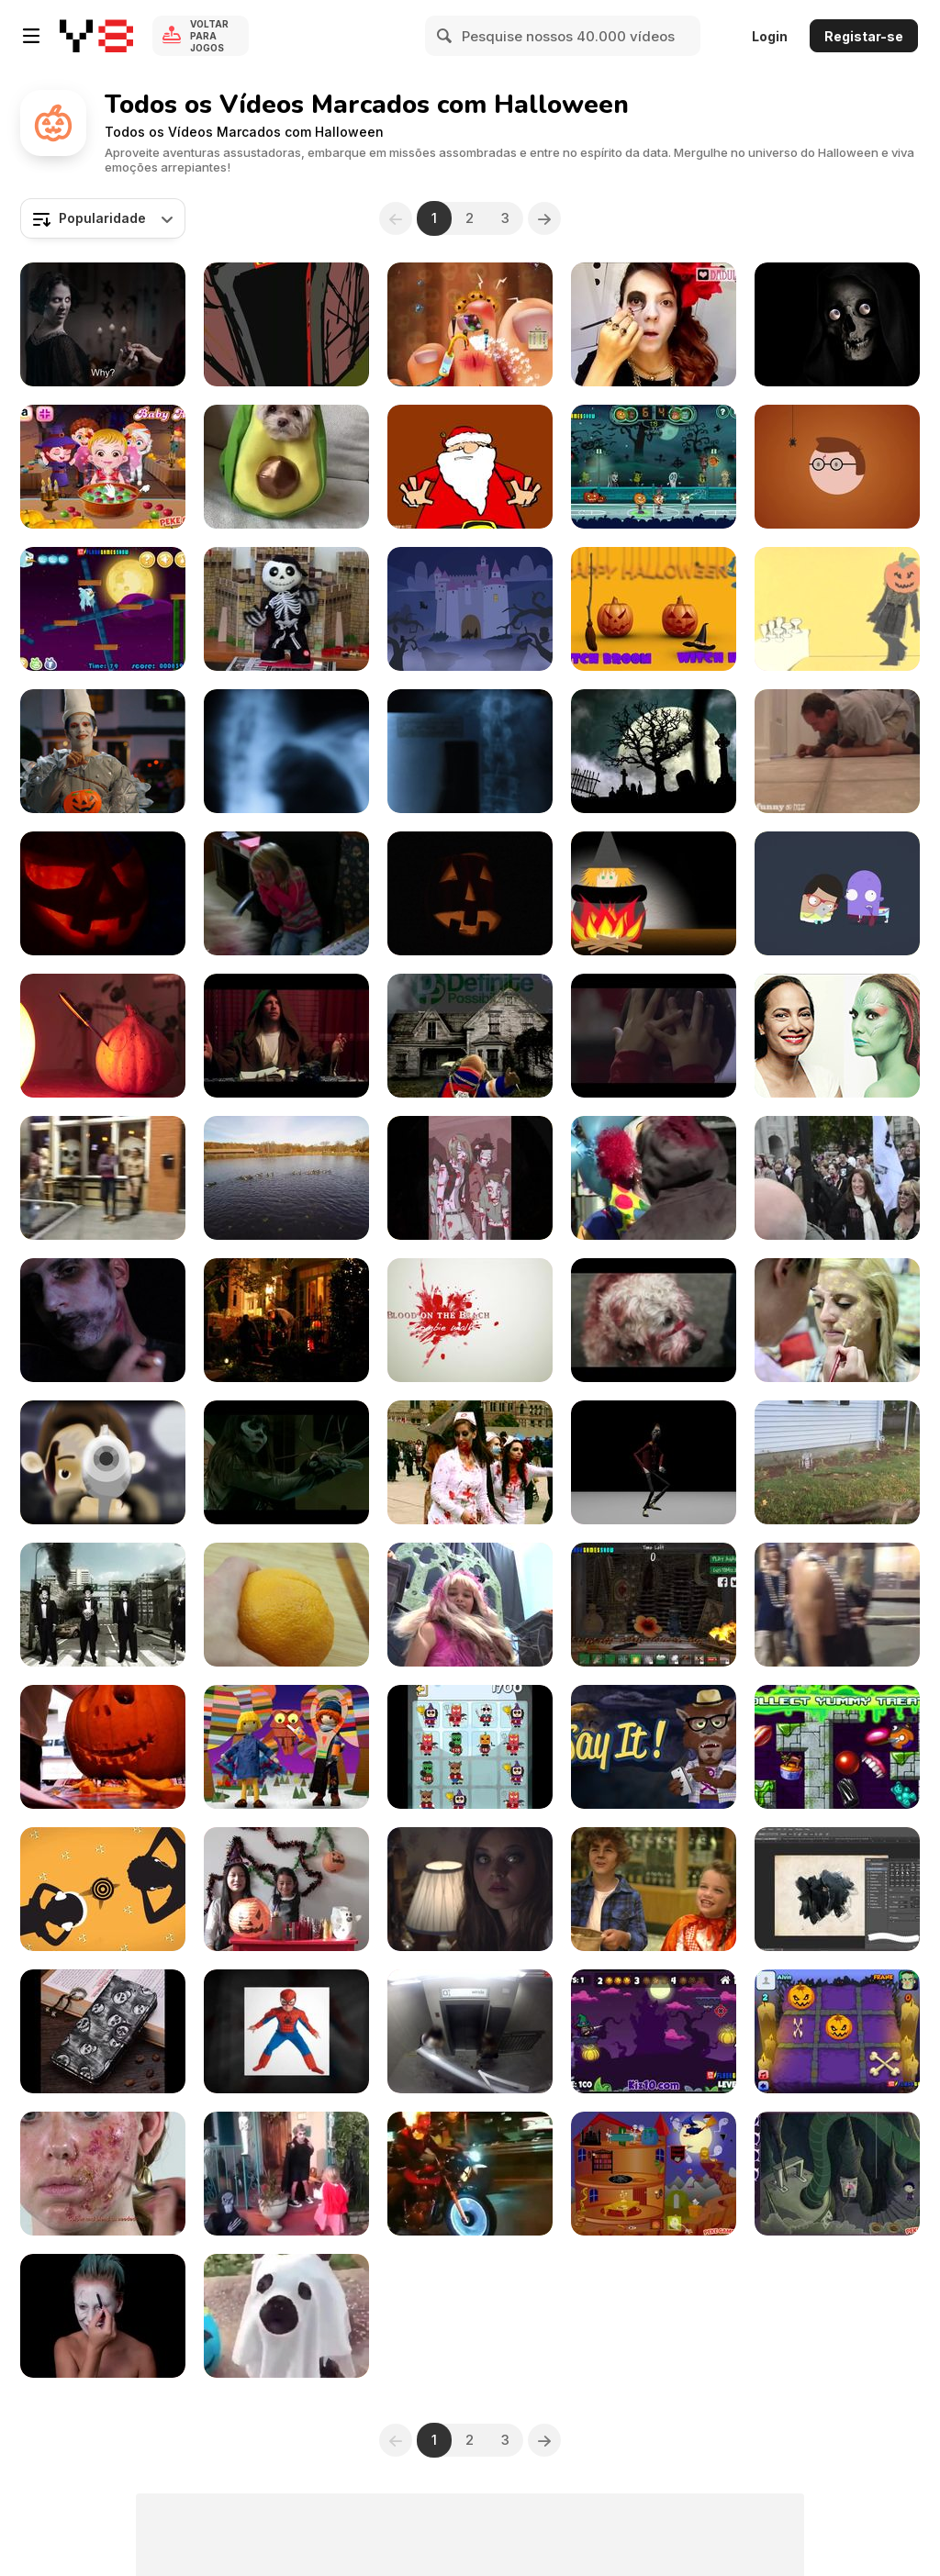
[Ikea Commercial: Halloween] (653, 1036)
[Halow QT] (102, 1036)
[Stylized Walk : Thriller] (653, 1462)
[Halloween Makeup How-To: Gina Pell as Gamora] (837, 1036)
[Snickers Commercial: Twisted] (102, 324)
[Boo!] (286, 1320)
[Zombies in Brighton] (653, 1178)
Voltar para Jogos (209, 35)
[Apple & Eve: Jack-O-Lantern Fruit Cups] (286, 1605)
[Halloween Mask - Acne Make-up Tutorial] (102, 2174)
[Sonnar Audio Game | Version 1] (102, 1889)
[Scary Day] (837, 893)
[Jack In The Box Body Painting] (102, 2316)
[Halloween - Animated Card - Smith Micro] (470, 609)
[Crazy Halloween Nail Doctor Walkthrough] (470, 324)
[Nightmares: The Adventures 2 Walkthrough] (837, 2174)
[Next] (544, 218)
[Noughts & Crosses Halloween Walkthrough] (837, 2031)
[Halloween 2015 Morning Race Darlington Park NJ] (286, 1178)
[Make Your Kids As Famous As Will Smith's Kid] (286, 2031)
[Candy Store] (653, 1889)
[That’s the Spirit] (286, 1036)
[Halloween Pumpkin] (102, 893)
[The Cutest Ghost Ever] (286, 2316)
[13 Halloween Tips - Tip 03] (470, 467)
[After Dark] (470, 1889)
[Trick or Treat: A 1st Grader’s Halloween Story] (653, 893)
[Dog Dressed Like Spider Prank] (470, 2031)
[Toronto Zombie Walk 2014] (470, 1462)
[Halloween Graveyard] (653, 751)
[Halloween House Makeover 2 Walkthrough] (653, 2174)
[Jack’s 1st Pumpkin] (102, 1747)
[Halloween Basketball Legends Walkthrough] (653, 467)
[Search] (445, 36)
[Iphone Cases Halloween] (102, 2031)
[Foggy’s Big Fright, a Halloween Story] (286, 1747)
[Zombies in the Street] (102, 1605)
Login (770, 36)
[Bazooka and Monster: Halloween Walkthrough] (653, 2031)
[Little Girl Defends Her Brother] (286, 2174)
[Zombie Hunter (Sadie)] (837, 1462)
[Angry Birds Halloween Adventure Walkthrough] (102, 609)
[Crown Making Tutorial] (286, 1889)
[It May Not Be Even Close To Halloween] (470, 1178)
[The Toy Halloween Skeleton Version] (286, 609)
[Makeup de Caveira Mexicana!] (653, 324)
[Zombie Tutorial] (102, 1320)
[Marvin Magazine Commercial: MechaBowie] (102, 751)
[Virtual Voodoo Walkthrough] (653, 1605)
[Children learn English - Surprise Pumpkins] (653, 609)
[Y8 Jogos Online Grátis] (96, 35)
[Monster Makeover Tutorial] (837, 1320)
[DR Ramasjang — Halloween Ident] (837, 467)
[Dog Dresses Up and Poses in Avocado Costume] (286, 467)
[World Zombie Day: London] (837, 1178)
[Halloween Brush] (837, 1889)
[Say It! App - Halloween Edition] (653, 1747)
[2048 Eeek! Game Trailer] (470, 1747)
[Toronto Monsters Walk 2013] (653, 1320)
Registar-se (863, 36)
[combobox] (102, 218)
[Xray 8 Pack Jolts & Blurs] (470, 751)
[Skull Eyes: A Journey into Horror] (837, 324)
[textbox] (102, 218)
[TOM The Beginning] (102, 1462)
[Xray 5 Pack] (286, 751)
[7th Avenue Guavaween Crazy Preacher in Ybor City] (102, 1178)
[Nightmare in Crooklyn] (286, 324)
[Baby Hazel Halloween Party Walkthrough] (102, 467)
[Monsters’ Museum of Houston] (470, 1605)
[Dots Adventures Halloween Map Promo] (837, 1747)
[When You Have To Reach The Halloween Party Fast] (470, 2174)
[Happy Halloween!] (837, 609)
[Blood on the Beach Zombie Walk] (470, 1320)
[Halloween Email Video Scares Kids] (286, 893)
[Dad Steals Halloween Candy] (837, 751)
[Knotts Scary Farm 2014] (286, 1462)
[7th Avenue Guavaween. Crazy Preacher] (837, 1605)
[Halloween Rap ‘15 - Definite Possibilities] (470, 1036)
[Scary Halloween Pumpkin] (470, 893)
